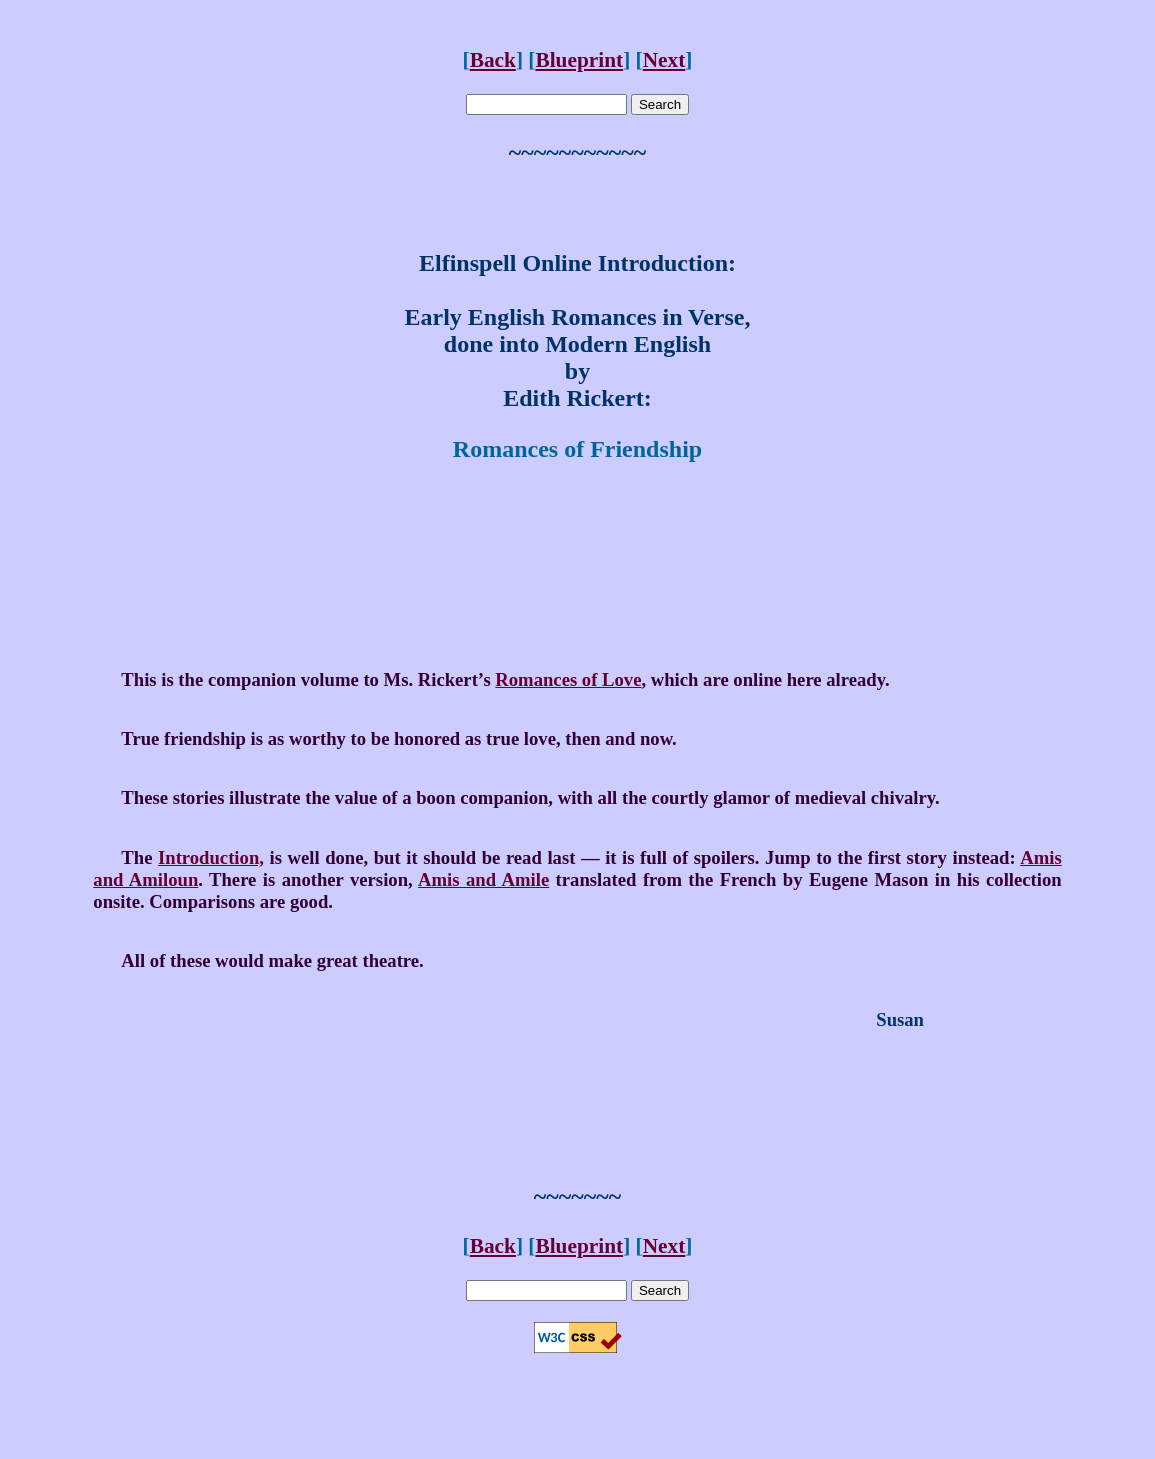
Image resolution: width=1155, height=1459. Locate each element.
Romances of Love (568, 679)
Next (664, 60)
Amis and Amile (483, 879)
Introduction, (211, 857)
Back (493, 60)
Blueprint (579, 60)
